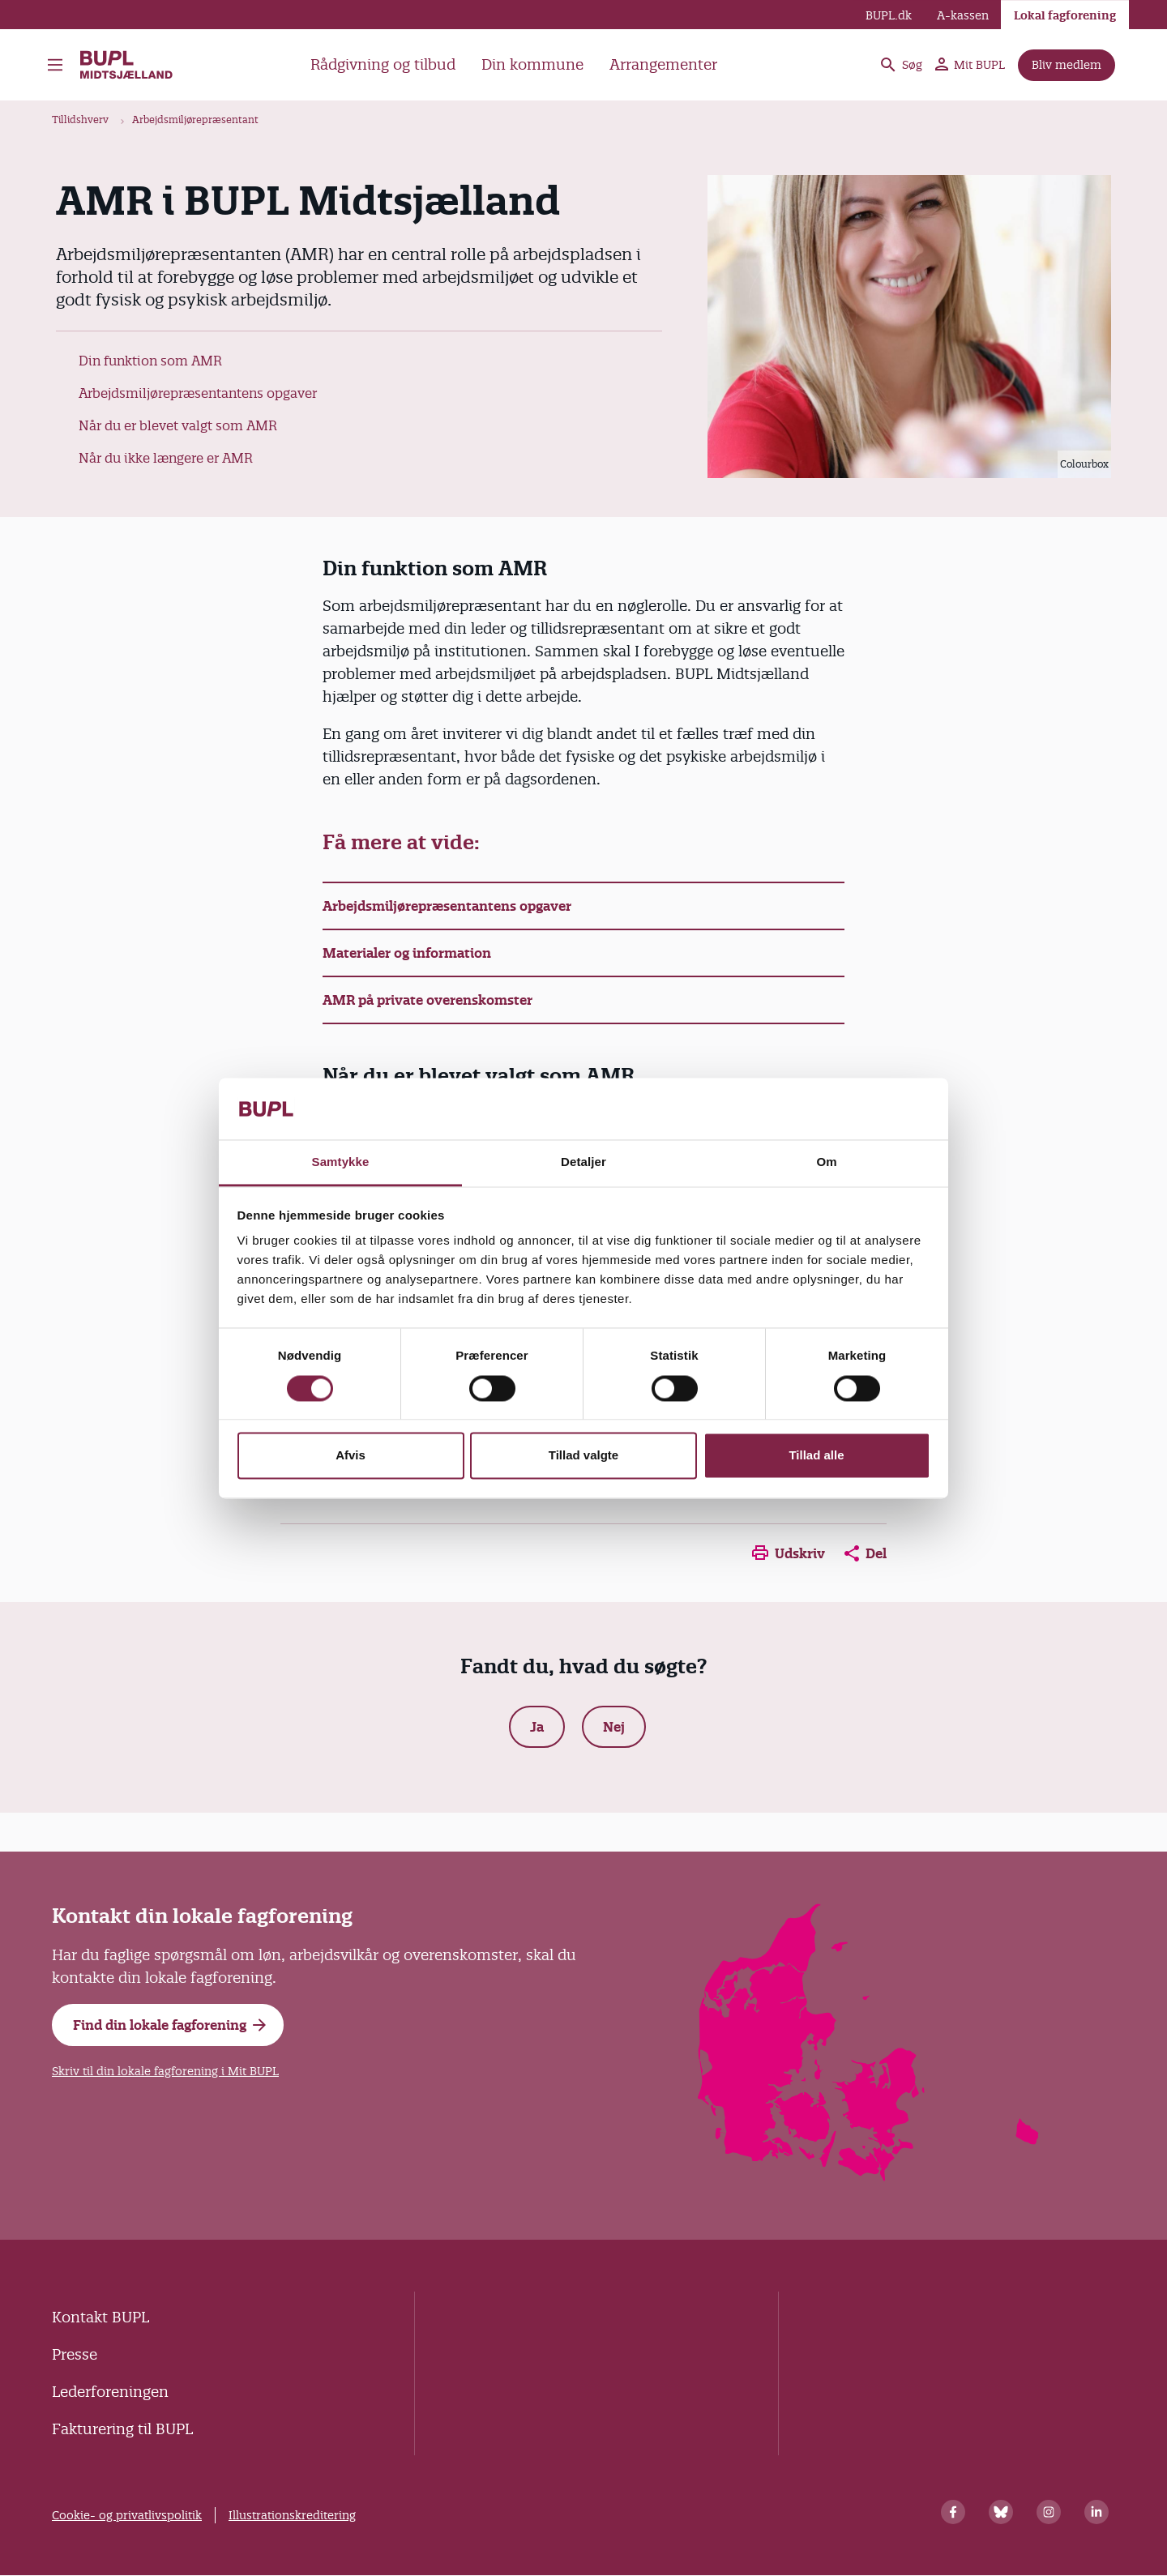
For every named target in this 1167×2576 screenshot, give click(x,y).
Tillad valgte (583, 1456)
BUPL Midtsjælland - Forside (127, 64)
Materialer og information (407, 953)
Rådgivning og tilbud (382, 64)
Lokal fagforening (1065, 15)
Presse (74, 2354)
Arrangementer (663, 64)
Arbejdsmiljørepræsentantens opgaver (198, 393)
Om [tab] (826, 1162)
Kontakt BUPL (100, 2317)
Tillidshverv (80, 119)
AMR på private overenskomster (427, 1000)
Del (865, 1553)
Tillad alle (816, 1456)
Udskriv (788, 1553)
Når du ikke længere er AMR (166, 458)
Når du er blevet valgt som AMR (178, 425)
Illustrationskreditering (292, 2515)
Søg (900, 65)
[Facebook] (953, 2512)
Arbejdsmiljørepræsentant (195, 119)
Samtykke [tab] (341, 1162)
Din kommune (532, 64)
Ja (537, 1727)
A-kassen (963, 15)
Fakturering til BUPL (122, 2429)
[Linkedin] (1096, 2512)
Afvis (350, 1456)
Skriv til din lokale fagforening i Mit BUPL (165, 2071)
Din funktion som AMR (150, 360)
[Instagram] (1049, 2512)
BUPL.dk (889, 15)
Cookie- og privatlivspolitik (127, 2515)
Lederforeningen (110, 2391)
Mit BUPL (970, 65)
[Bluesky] (1001, 2512)
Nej (614, 1727)
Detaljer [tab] (583, 1162)
